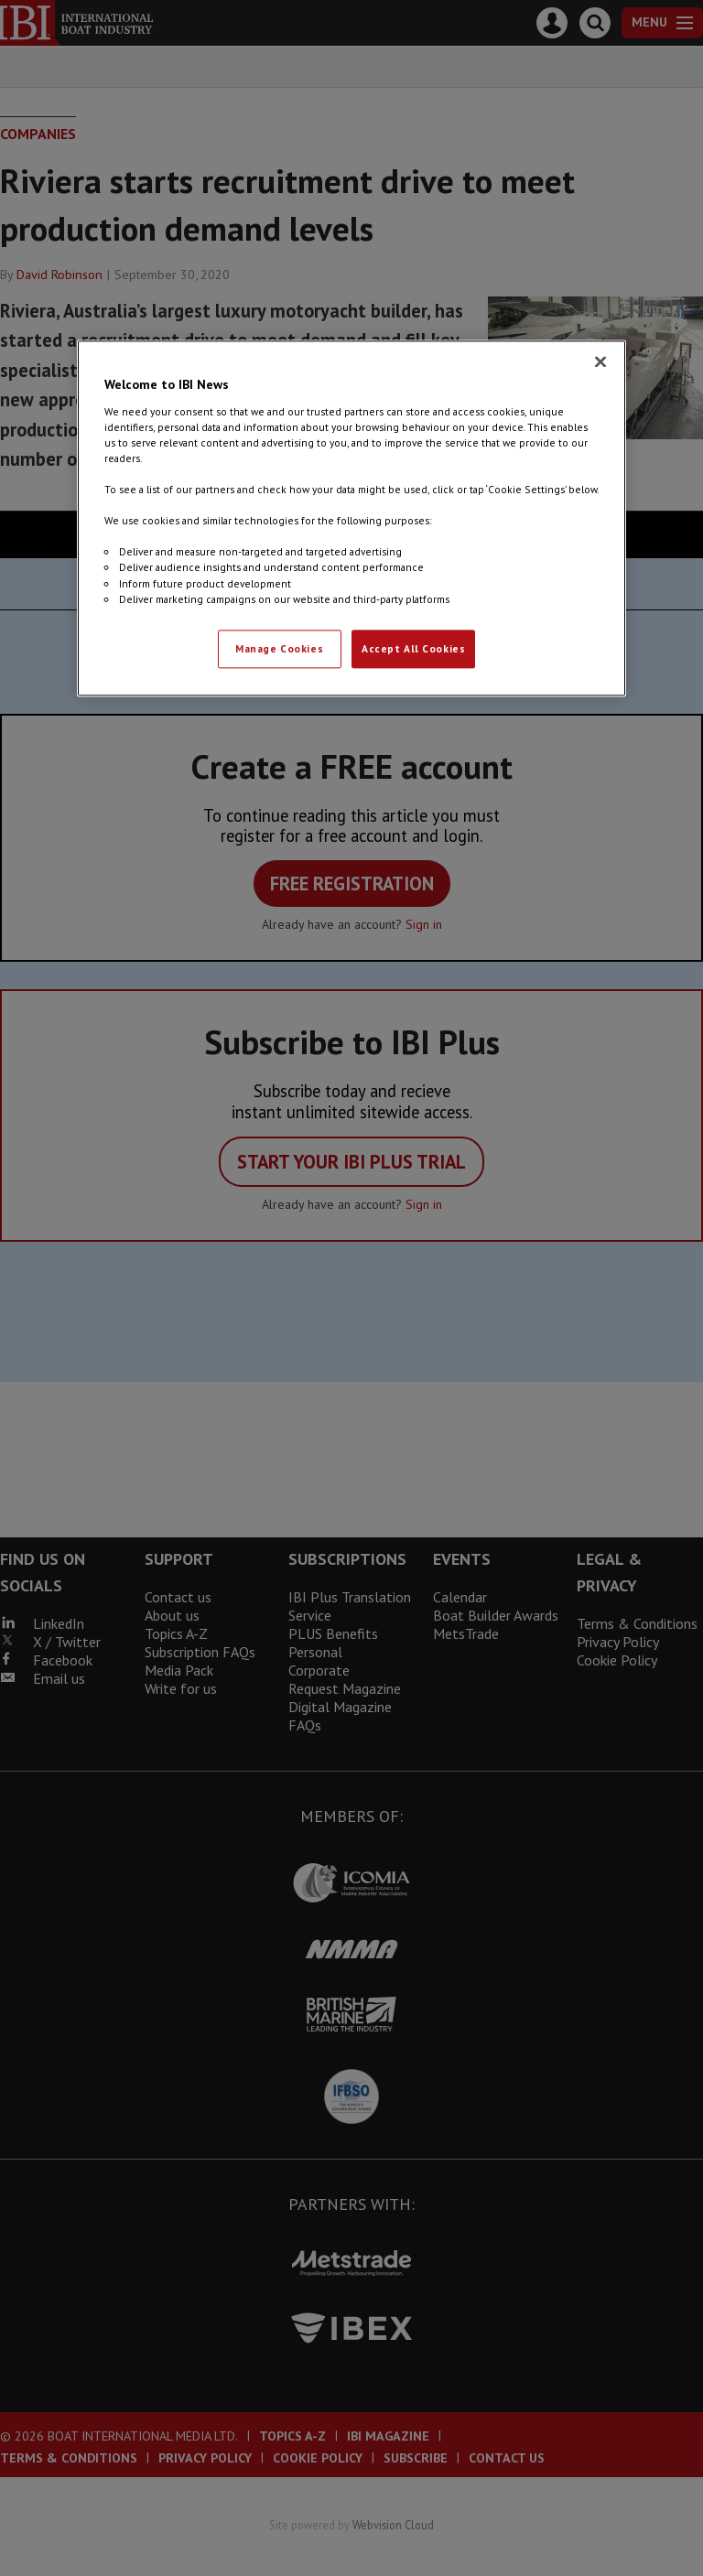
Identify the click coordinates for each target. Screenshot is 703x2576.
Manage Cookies (279, 648)
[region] (351, 518)
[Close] (600, 362)
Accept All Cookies (413, 648)
